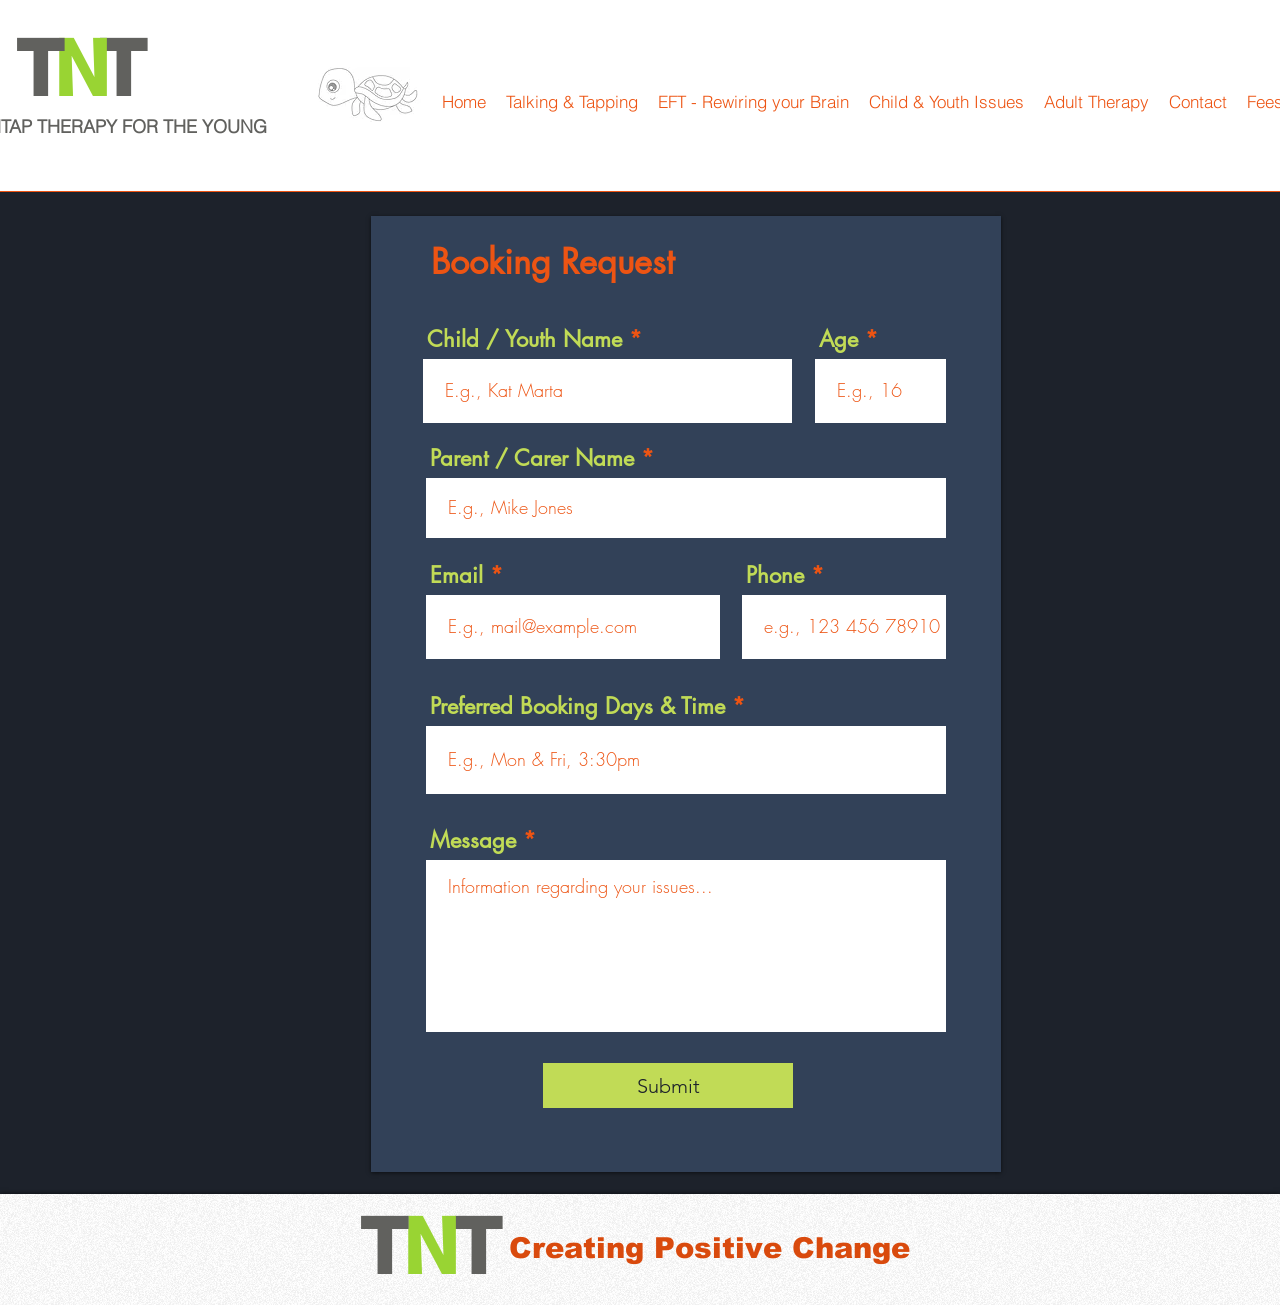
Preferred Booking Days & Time (577, 706)
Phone (775, 575)
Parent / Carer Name (532, 458)
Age (838, 339)
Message (473, 840)
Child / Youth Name (524, 339)
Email (456, 575)
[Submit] (668, 1085)
